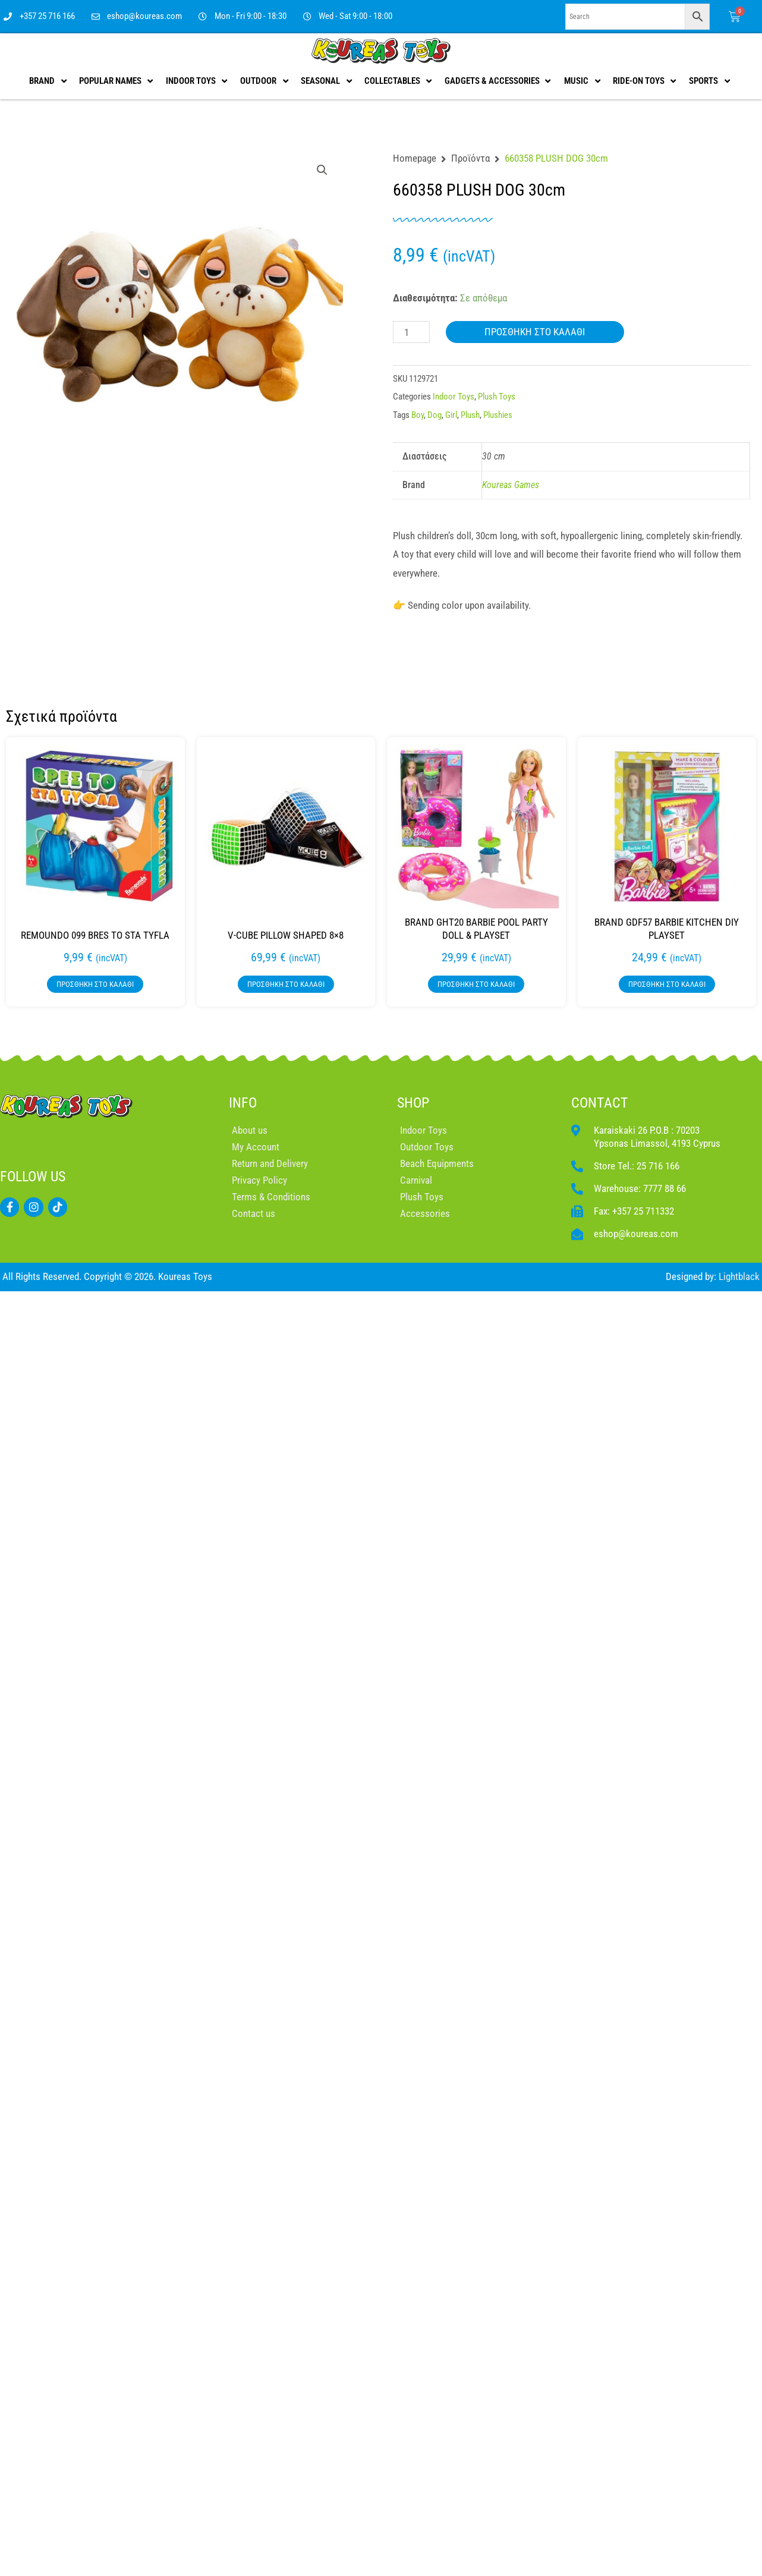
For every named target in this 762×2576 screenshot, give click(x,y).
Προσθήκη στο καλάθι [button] (95, 984)
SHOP (413, 1102)
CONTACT (599, 1102)
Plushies (497, 415)
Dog (434, 415)
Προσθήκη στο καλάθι (534, 332)
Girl (451, 415)
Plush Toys (496, 396)
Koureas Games (510, 484)
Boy (417, 415)
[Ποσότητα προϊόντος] (411, 332)
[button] (322, 170)
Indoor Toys (453, 396)
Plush (470, 415)
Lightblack (739, 1276)
